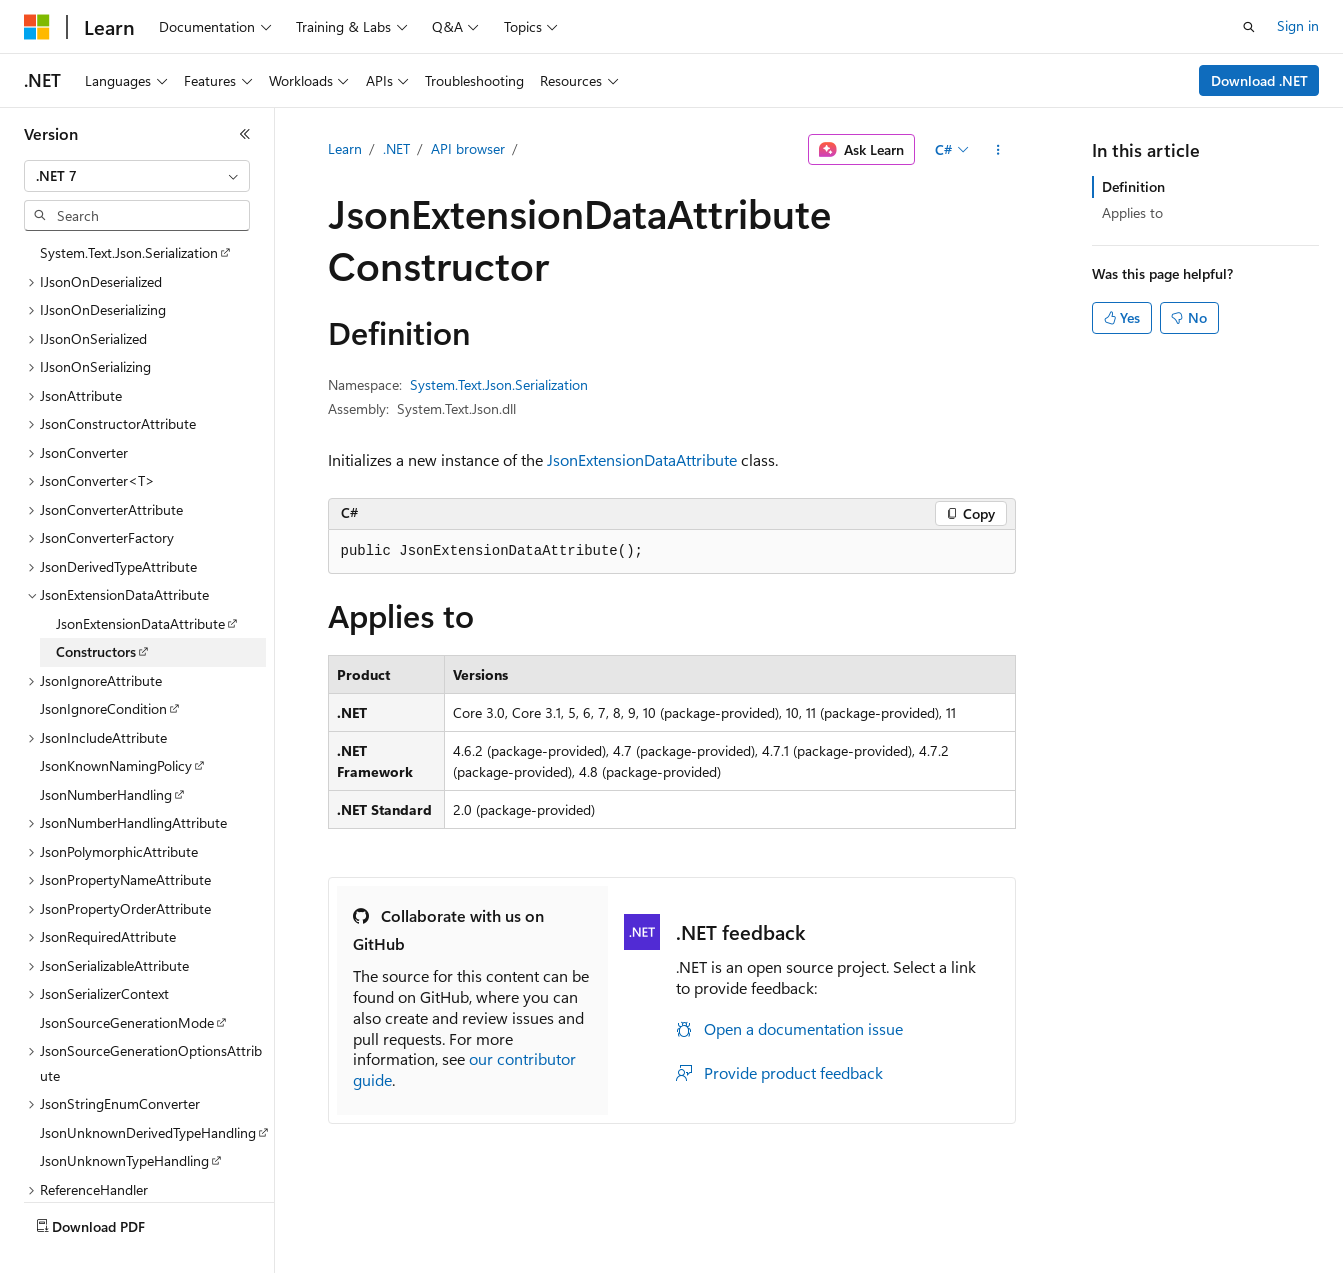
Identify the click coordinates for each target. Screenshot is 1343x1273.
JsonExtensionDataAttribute (642, 459)
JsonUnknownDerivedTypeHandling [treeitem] (148, 1132)
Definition (1133, 186)
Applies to (1132, 212)
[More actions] (997, 150)
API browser (468, 148)
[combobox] (137, 176)
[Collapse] (245, 134)
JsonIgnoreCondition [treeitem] (103, 708)
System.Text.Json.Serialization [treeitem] (129, 252)
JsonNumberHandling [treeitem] (106, 794)
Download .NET (1259, 80)
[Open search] (1249, 27)
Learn (345, 148)
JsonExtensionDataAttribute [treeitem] (140, 623)
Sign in (1298, 25)
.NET (396, 148)
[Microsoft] (37, 27)
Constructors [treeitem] (96, 651)
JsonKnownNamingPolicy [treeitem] (116, 765)
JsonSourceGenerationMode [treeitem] (127, 1022)
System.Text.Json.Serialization (499, 384)
